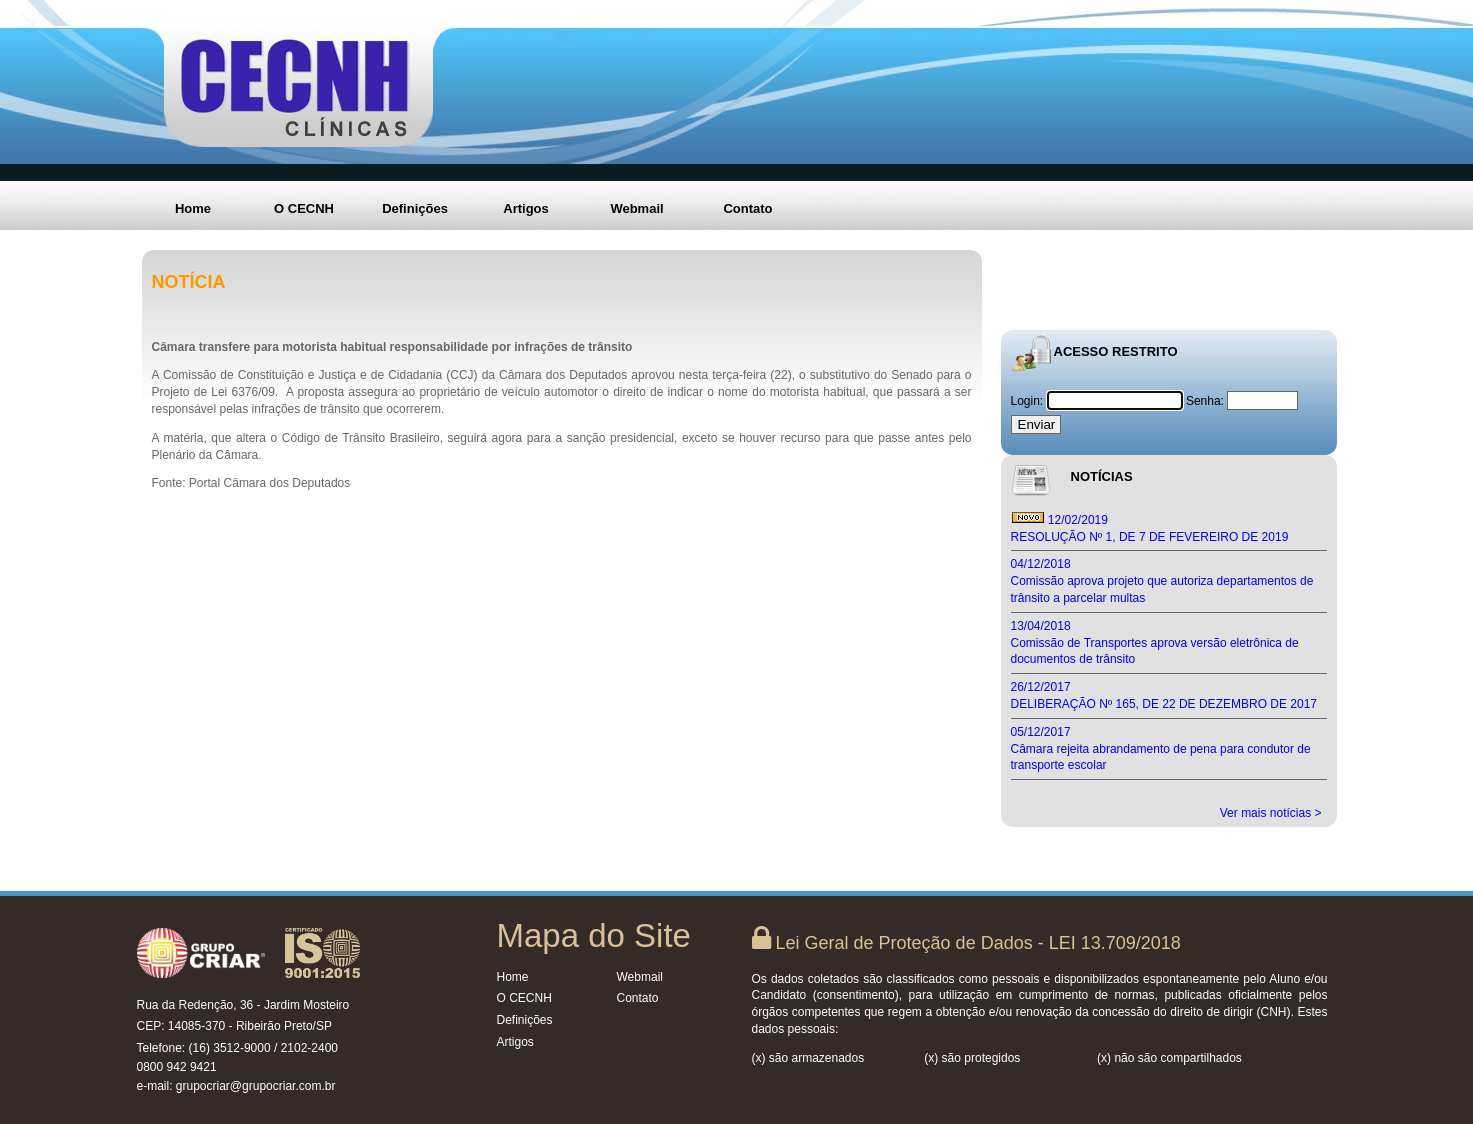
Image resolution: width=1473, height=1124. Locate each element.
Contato (747, 208)
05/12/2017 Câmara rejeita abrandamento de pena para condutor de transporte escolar (1161, 749)
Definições (415, 208)
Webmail (636, 208)
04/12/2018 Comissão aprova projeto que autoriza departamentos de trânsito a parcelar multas (1162, 581)
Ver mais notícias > (1271, 813)
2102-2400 (309, 1048)
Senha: (1205, 401)
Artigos (526, 208)
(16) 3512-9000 (230, 1048)
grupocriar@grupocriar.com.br (256, 1086)
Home (193, 208)
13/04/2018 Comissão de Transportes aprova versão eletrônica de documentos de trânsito (1155, 643)
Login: (1029, 401)
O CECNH (304, 208)
